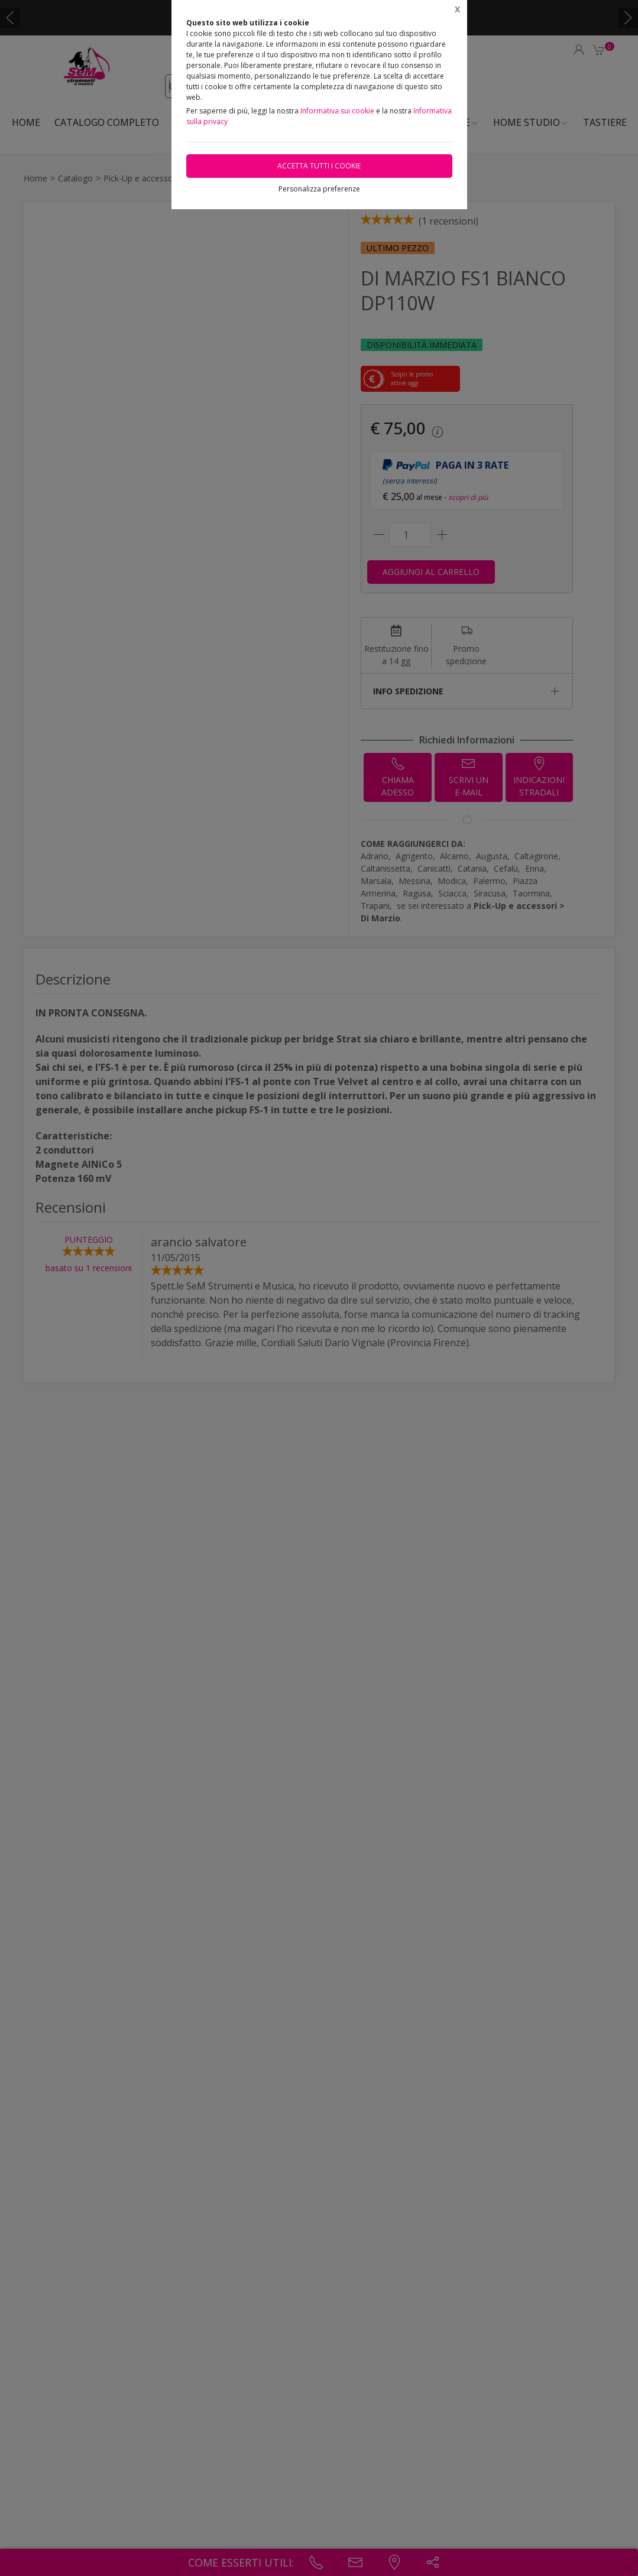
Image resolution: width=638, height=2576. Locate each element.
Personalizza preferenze (319, 189)
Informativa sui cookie (337, 111)
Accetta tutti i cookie (319, 166)
